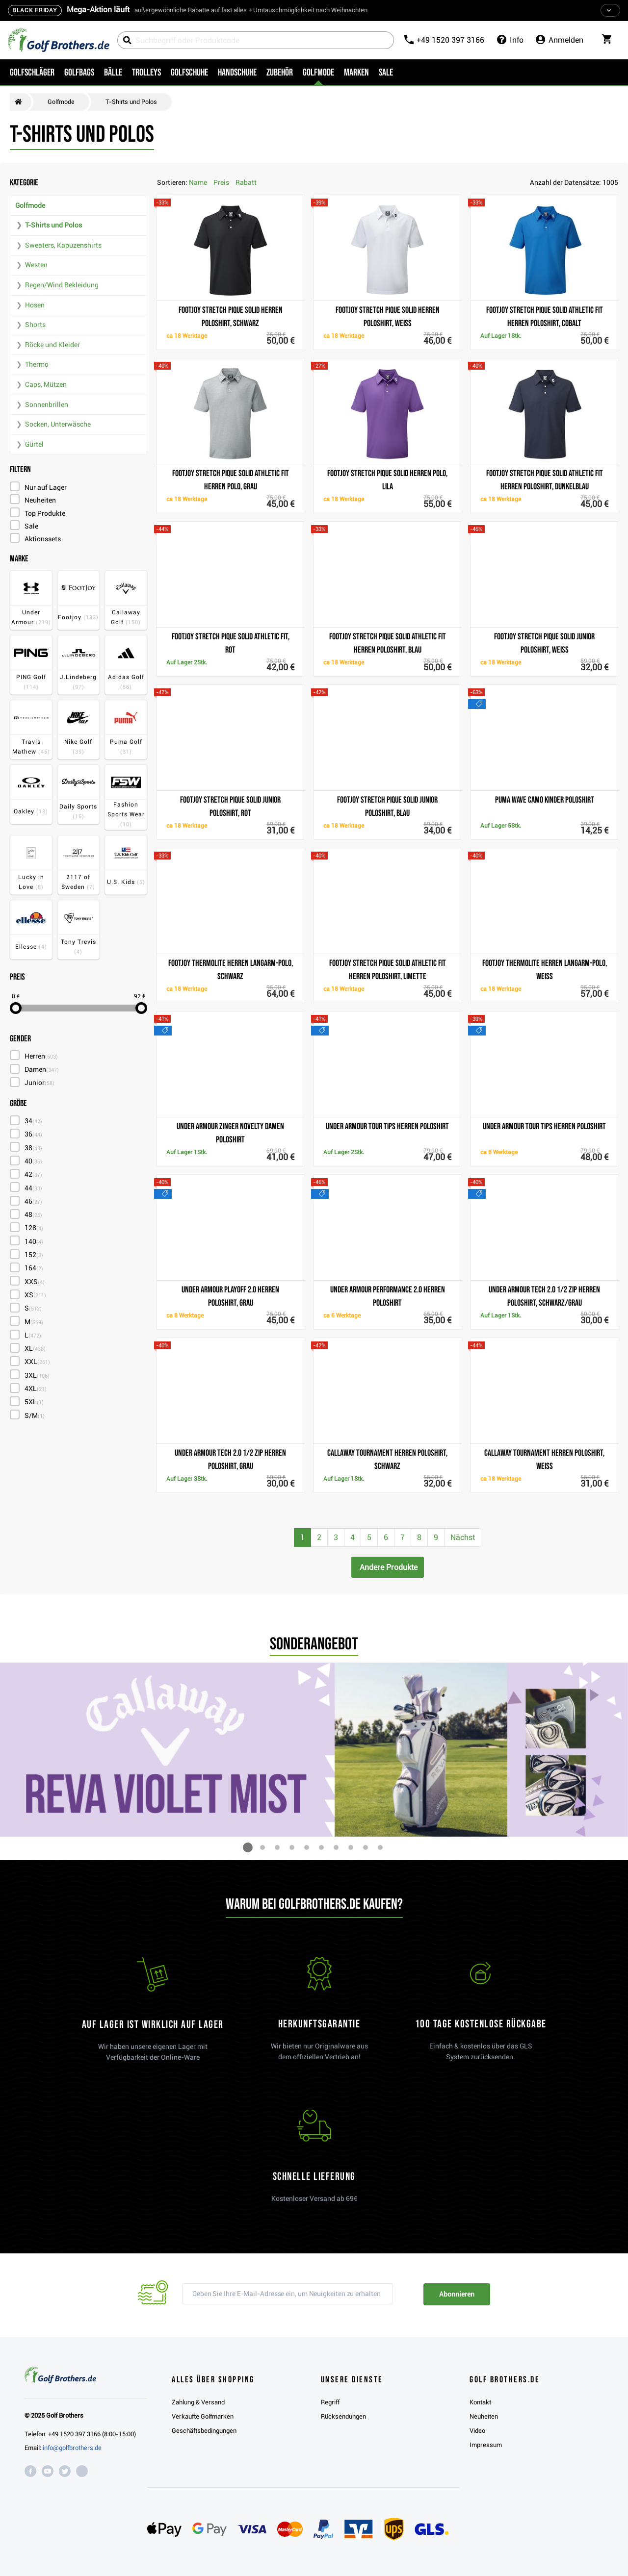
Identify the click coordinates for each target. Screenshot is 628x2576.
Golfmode (30, 205)
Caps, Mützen (46, 384)
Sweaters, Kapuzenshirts (63, 245)
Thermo (37, 364)
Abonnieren (456, 2294)
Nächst (462, 1537)
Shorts (35, 324)
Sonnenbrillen (46, 404)
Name (198, 182)
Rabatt (246, 182)
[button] (248, 1847)
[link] (481, 2013)
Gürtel (34, 444)
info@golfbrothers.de (72, 2447)
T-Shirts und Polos (53, 225)
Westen (36, 265)
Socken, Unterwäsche (58, 424)
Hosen (35, 305)
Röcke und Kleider (52, 345)
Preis (221, 182)
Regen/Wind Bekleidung (62, 285)
